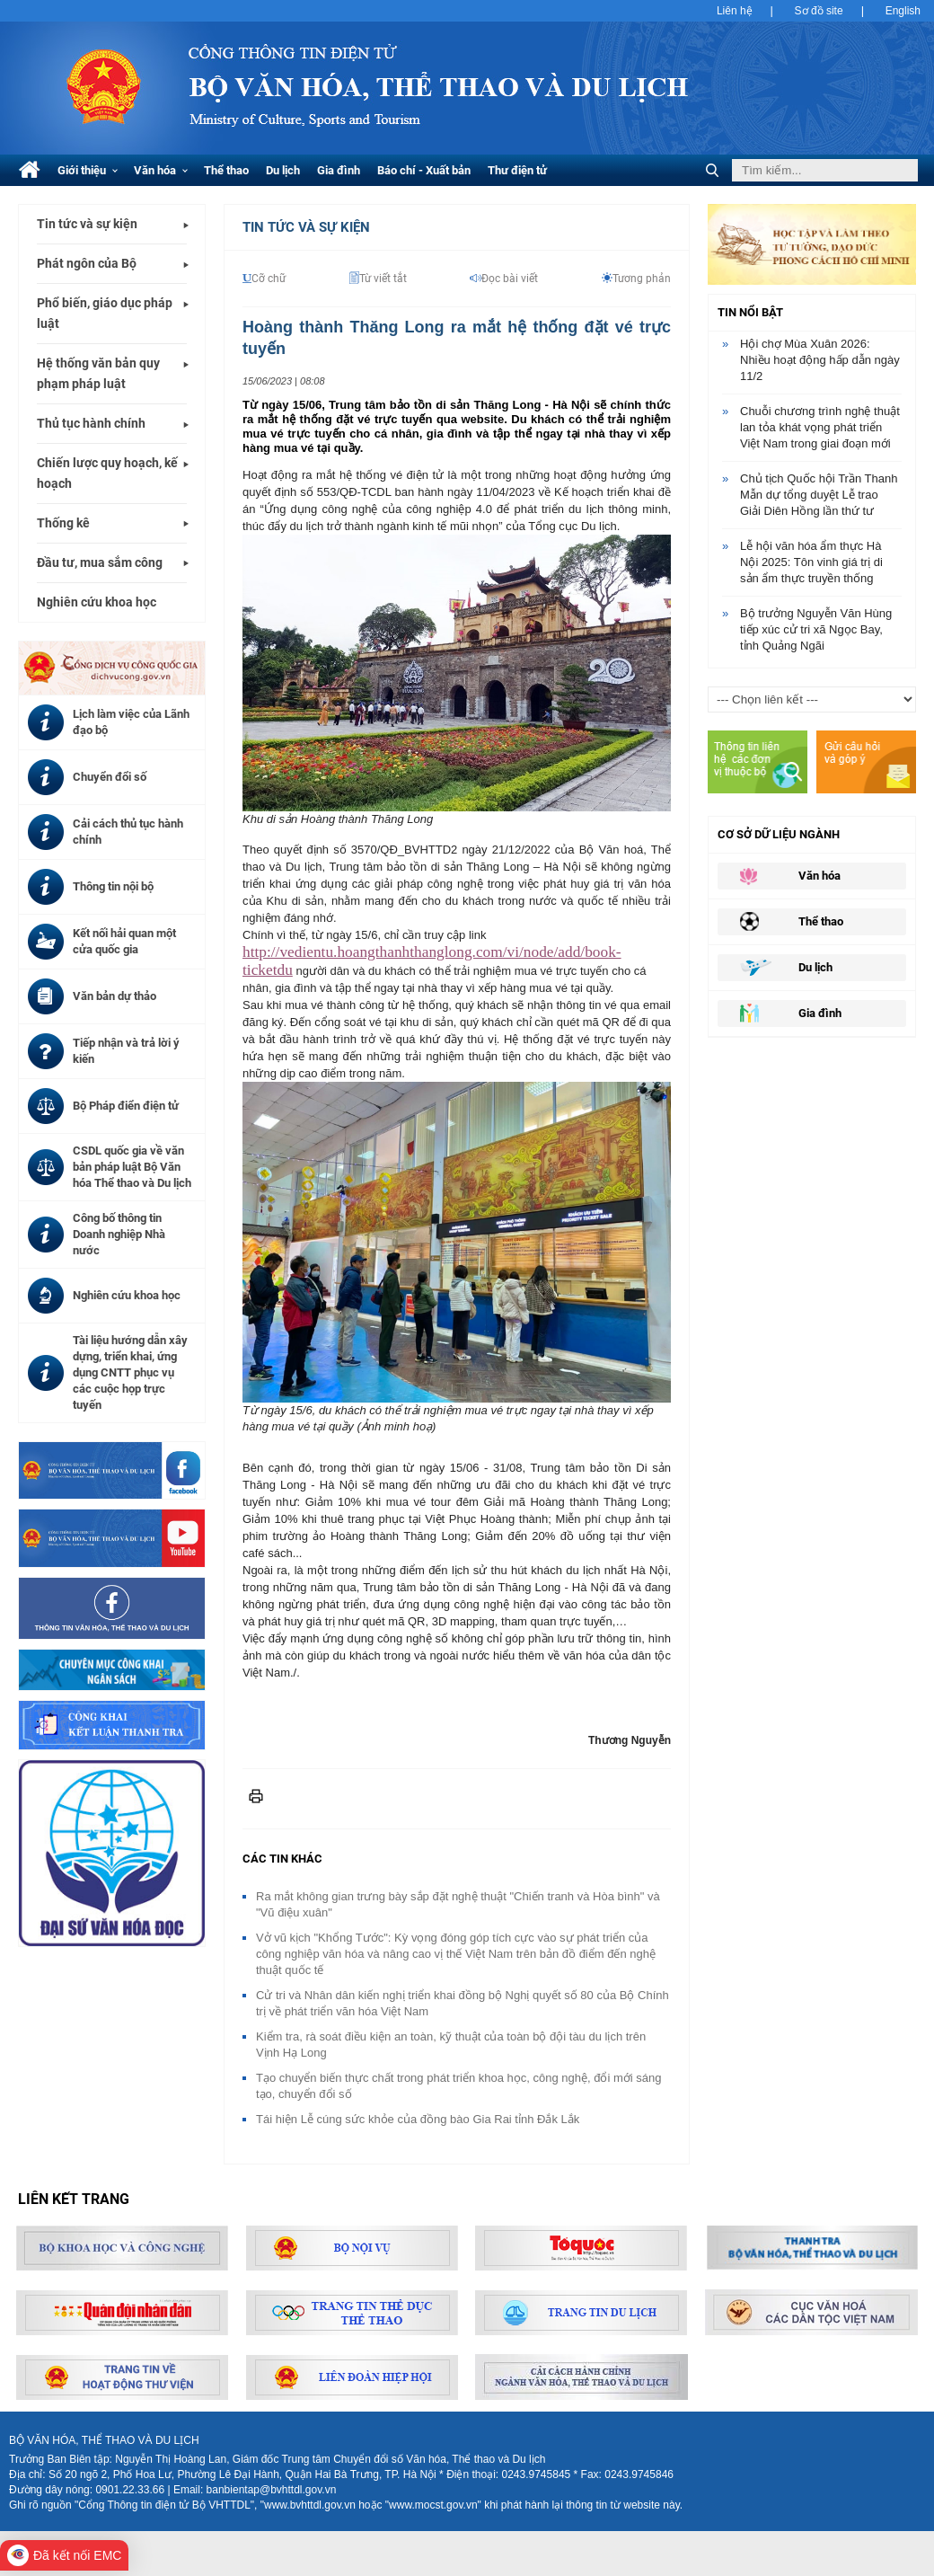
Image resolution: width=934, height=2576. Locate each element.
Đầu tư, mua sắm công (100, 562)
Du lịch (283, 170)
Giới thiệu (87, 170)
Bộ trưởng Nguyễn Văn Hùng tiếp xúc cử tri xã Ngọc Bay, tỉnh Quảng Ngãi (816, 629)
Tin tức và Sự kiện (306, 227)
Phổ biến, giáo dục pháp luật (104, 313)
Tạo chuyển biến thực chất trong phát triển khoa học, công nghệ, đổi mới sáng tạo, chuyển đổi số (459, 2086)
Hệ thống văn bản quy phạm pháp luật (98, 373)
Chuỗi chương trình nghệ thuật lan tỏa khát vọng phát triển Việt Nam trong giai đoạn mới (820, 427)
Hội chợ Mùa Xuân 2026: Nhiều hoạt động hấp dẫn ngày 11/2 (820, 360)
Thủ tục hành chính (91, 423)
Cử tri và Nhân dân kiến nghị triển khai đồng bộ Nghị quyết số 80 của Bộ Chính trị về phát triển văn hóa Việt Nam (462, 2003)
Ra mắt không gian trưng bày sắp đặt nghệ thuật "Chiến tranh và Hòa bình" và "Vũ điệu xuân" (458, 1904)
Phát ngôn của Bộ (87, 263)
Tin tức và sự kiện (87, 224)
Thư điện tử (517, 170)
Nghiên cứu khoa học (96, 602)
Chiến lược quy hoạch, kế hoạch (107, 473)
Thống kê (63, 523)
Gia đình (338, 170)
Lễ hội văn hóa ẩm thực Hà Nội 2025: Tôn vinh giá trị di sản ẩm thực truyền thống (811, 562)
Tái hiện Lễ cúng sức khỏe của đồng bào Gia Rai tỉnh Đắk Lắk (417, 2119)
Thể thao (226, 170)
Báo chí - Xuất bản (424, 170)
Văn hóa (161, 170)
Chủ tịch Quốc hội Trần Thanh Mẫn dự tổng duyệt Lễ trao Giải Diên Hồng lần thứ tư (818, 495)
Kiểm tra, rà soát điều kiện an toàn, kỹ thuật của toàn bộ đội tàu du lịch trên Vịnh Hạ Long (451, 2044)
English (903, 10)
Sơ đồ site (819, 10)
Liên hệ (735, 10)
